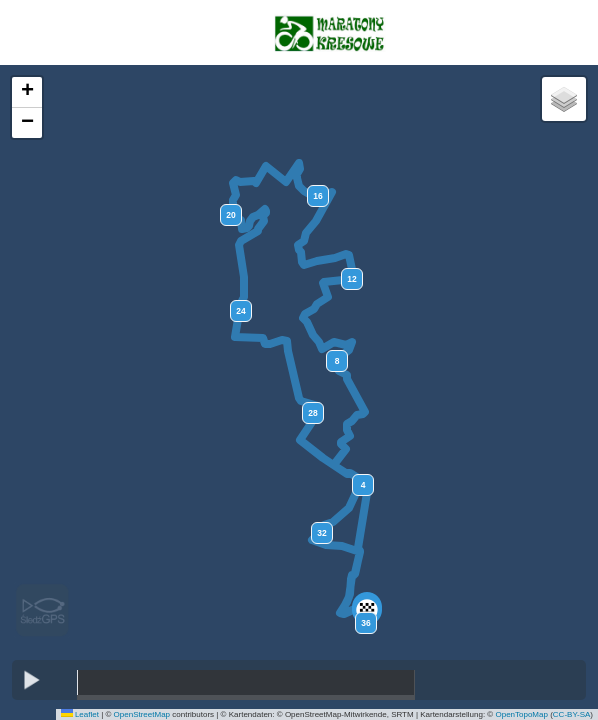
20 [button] (230, 215)
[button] (367, 610)
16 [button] (317, 196)
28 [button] (312, 413)
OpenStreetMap (142, 714)
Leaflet (80, 714)
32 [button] (321, 533)
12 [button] (351, 279)
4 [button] (363, 485)
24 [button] (240, 311)
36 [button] (365, 623)
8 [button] (337, 361)
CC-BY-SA (572, 714)
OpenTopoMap (521, 714)
